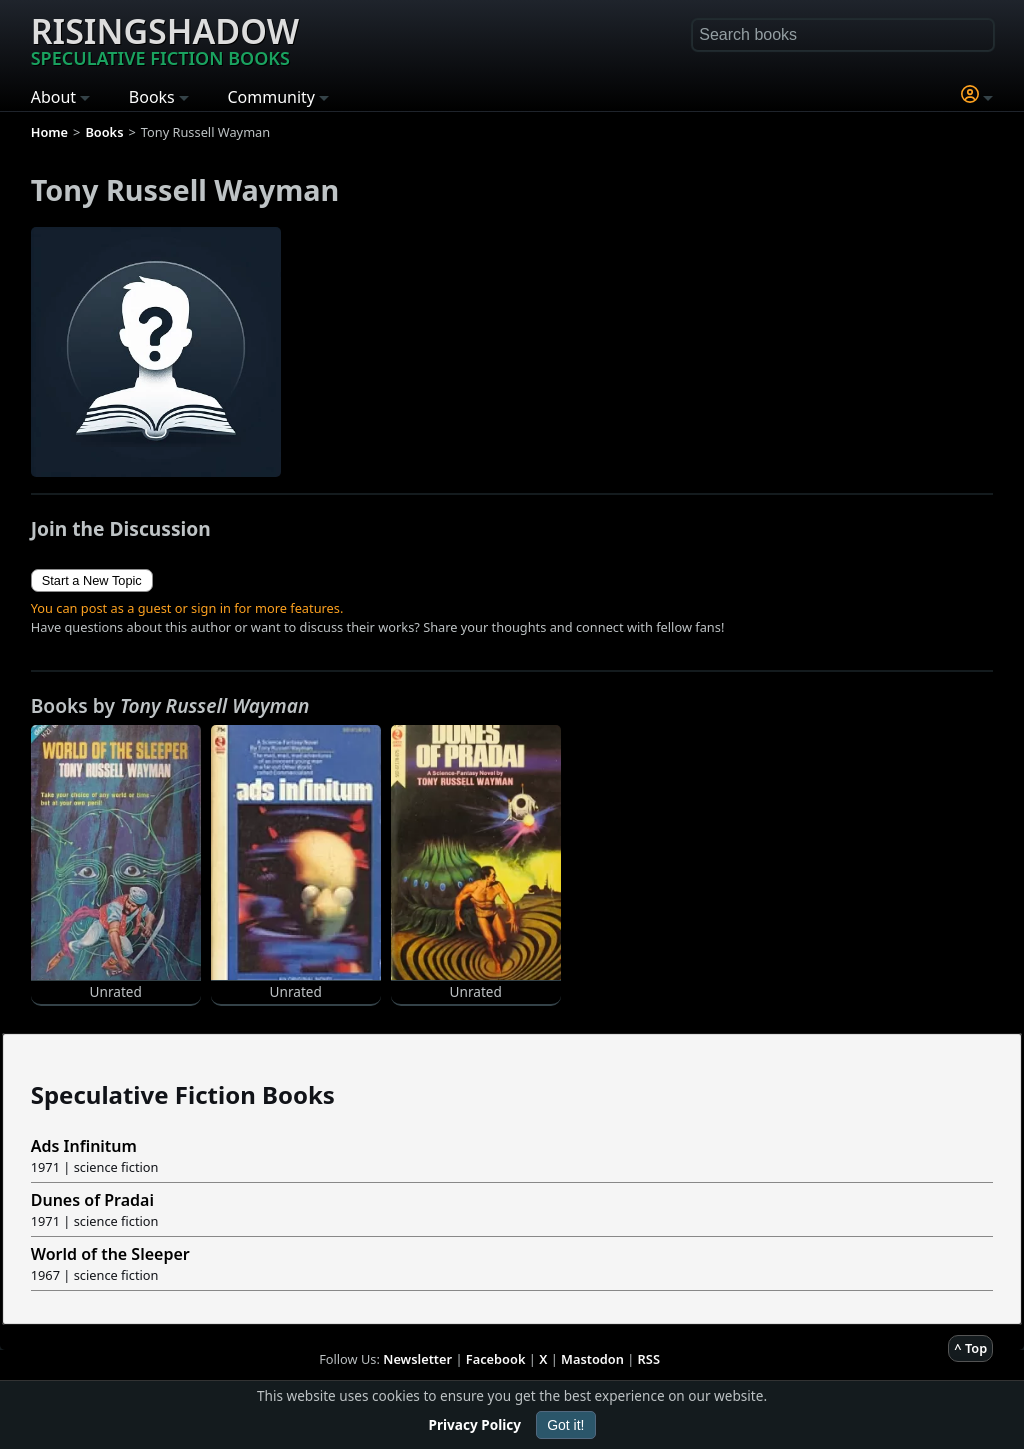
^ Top (970, 1348)
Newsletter (417, 1359)
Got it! (565, 1425)
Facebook (496, 1359)
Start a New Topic (92, 580)
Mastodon (592, 1359)
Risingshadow (165, 39)
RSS (649, 1359)
